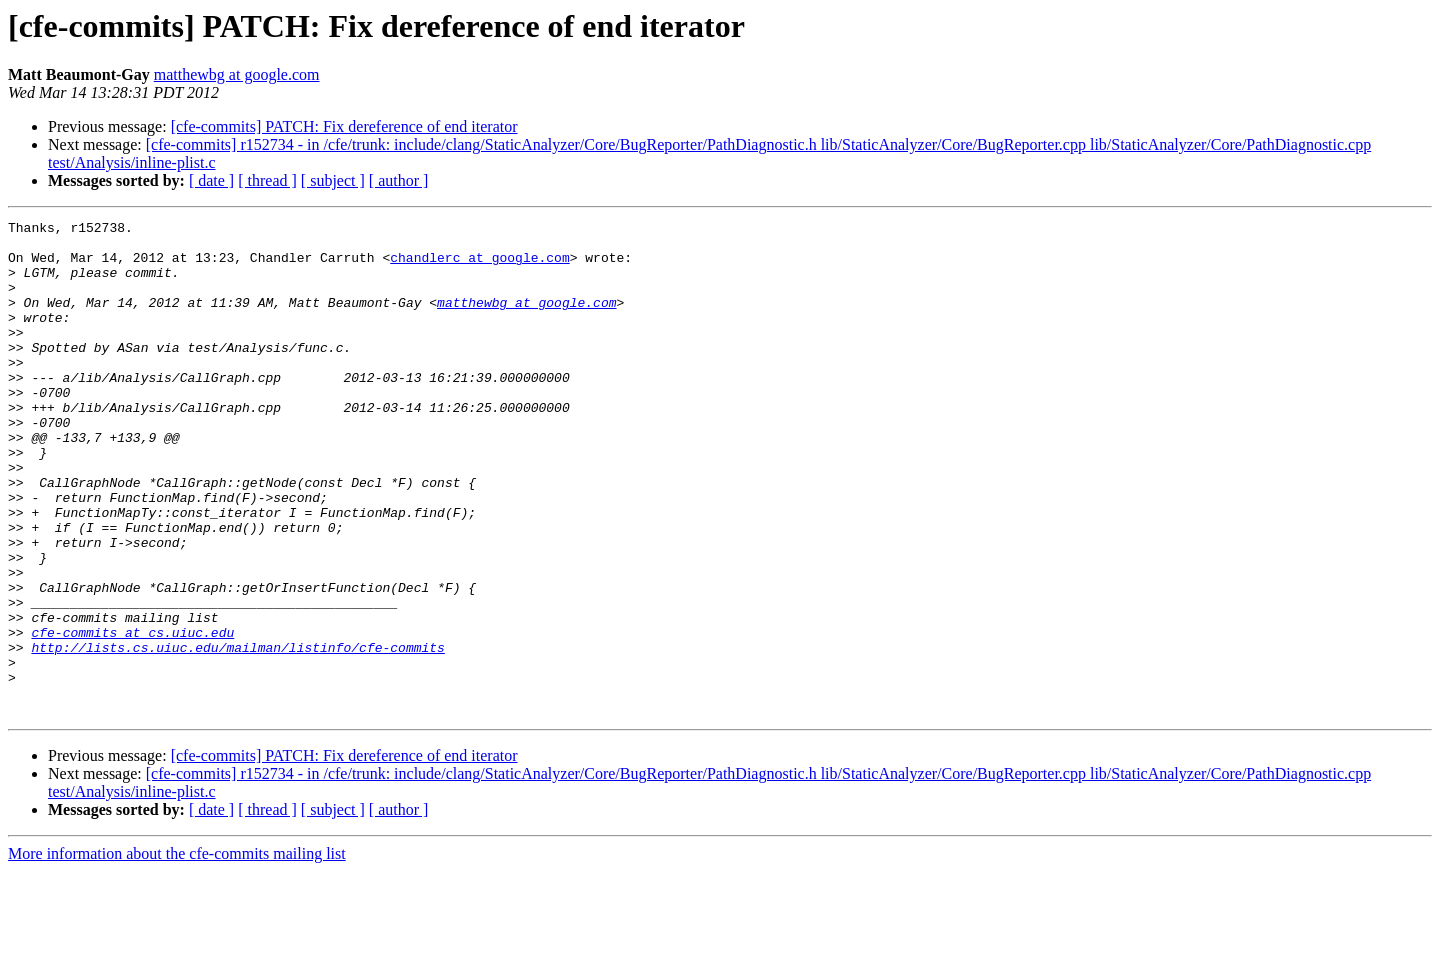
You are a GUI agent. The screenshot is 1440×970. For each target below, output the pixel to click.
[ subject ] (333, 180)
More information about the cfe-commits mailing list (177, 952)
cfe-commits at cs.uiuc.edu (132, 716)
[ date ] (211, 180)
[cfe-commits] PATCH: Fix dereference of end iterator (344, 126)
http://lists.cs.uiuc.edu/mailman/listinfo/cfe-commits (237, 734)
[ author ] (399, 180)
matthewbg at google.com (237, 74)
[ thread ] (267, 180)
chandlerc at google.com (479, 266)
